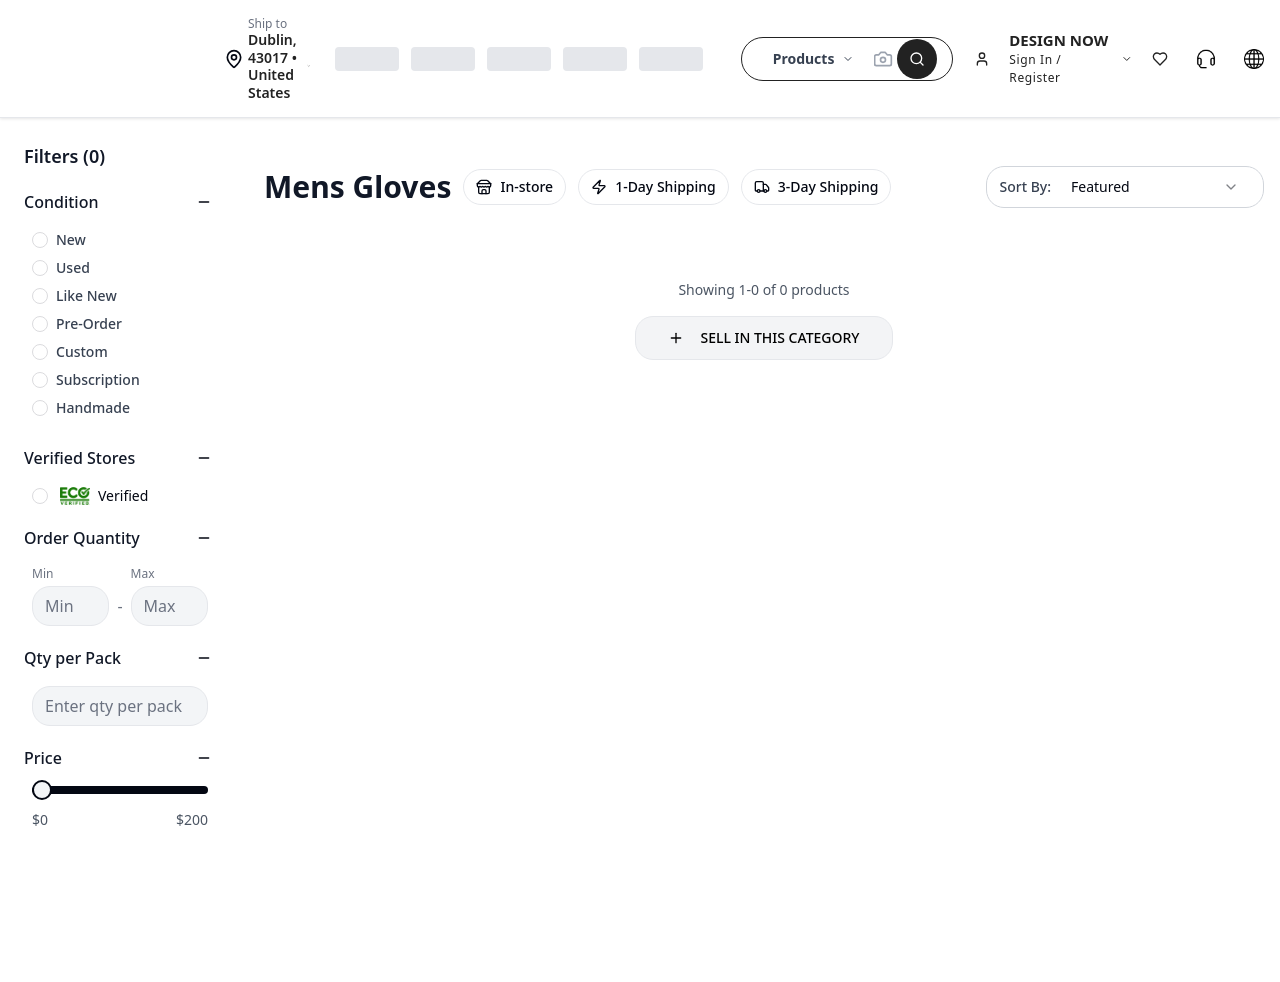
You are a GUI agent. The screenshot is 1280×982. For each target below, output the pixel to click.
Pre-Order (89, 323)
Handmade (93, 407)
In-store (514, 186)
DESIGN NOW (1058, 40)
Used (73, 267)
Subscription (98, 379)
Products (814, 58)
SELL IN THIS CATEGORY (763, 337)
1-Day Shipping (653, 186)
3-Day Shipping (816, 186)
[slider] (42, 790)
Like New (86, 295)
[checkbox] (40, 240)
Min (42, 574)
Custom (82, 351)
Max (143, 574)
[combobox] (1155, 187)
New (71, 239)
